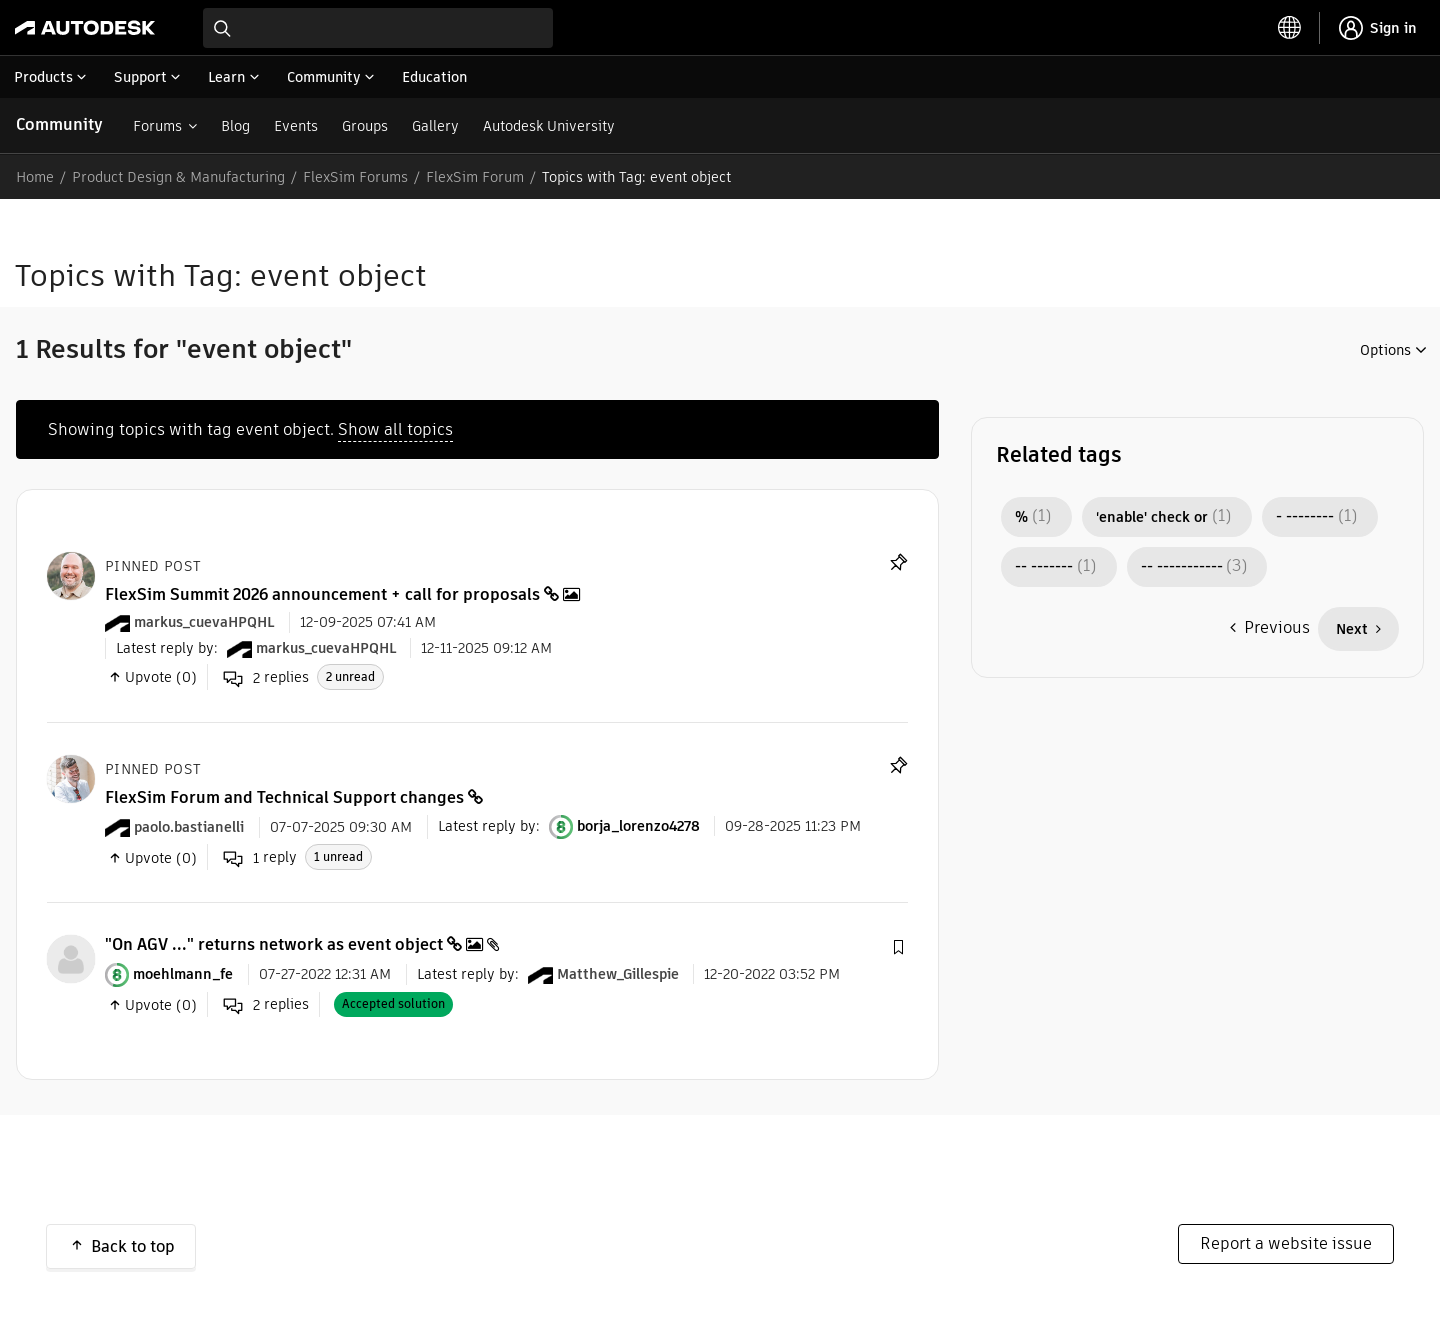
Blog (235, 126)
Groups (365, 126)
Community (59, 124)
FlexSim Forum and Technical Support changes (284, 797)
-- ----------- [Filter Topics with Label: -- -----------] (1182, 567)
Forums (157, 126)
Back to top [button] (133, 1246)
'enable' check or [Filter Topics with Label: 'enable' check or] (1152, 517)
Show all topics (395, 429)
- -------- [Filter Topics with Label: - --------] (1305, 517)
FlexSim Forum (475, 177)
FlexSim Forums (355, 177)
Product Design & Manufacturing (178, 177)
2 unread (350, 676)
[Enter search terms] (378, 28)
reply (260, 858)
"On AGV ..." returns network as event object (274, 944)
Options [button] (1385, 350)
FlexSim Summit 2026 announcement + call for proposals (322, 594)
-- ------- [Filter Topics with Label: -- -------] (1044, 567)
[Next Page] (1358, 629)
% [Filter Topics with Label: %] (1021, 517)
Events (296, 126)
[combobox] (378, 28)
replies (266, 678)
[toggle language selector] (1290, 28)
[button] (898, 948)
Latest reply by (165, 648)
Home (35, 177)
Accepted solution (393, 1003)
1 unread (338, 856)
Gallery (435, 126)
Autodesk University (549, 126)
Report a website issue (1286, 1243)
